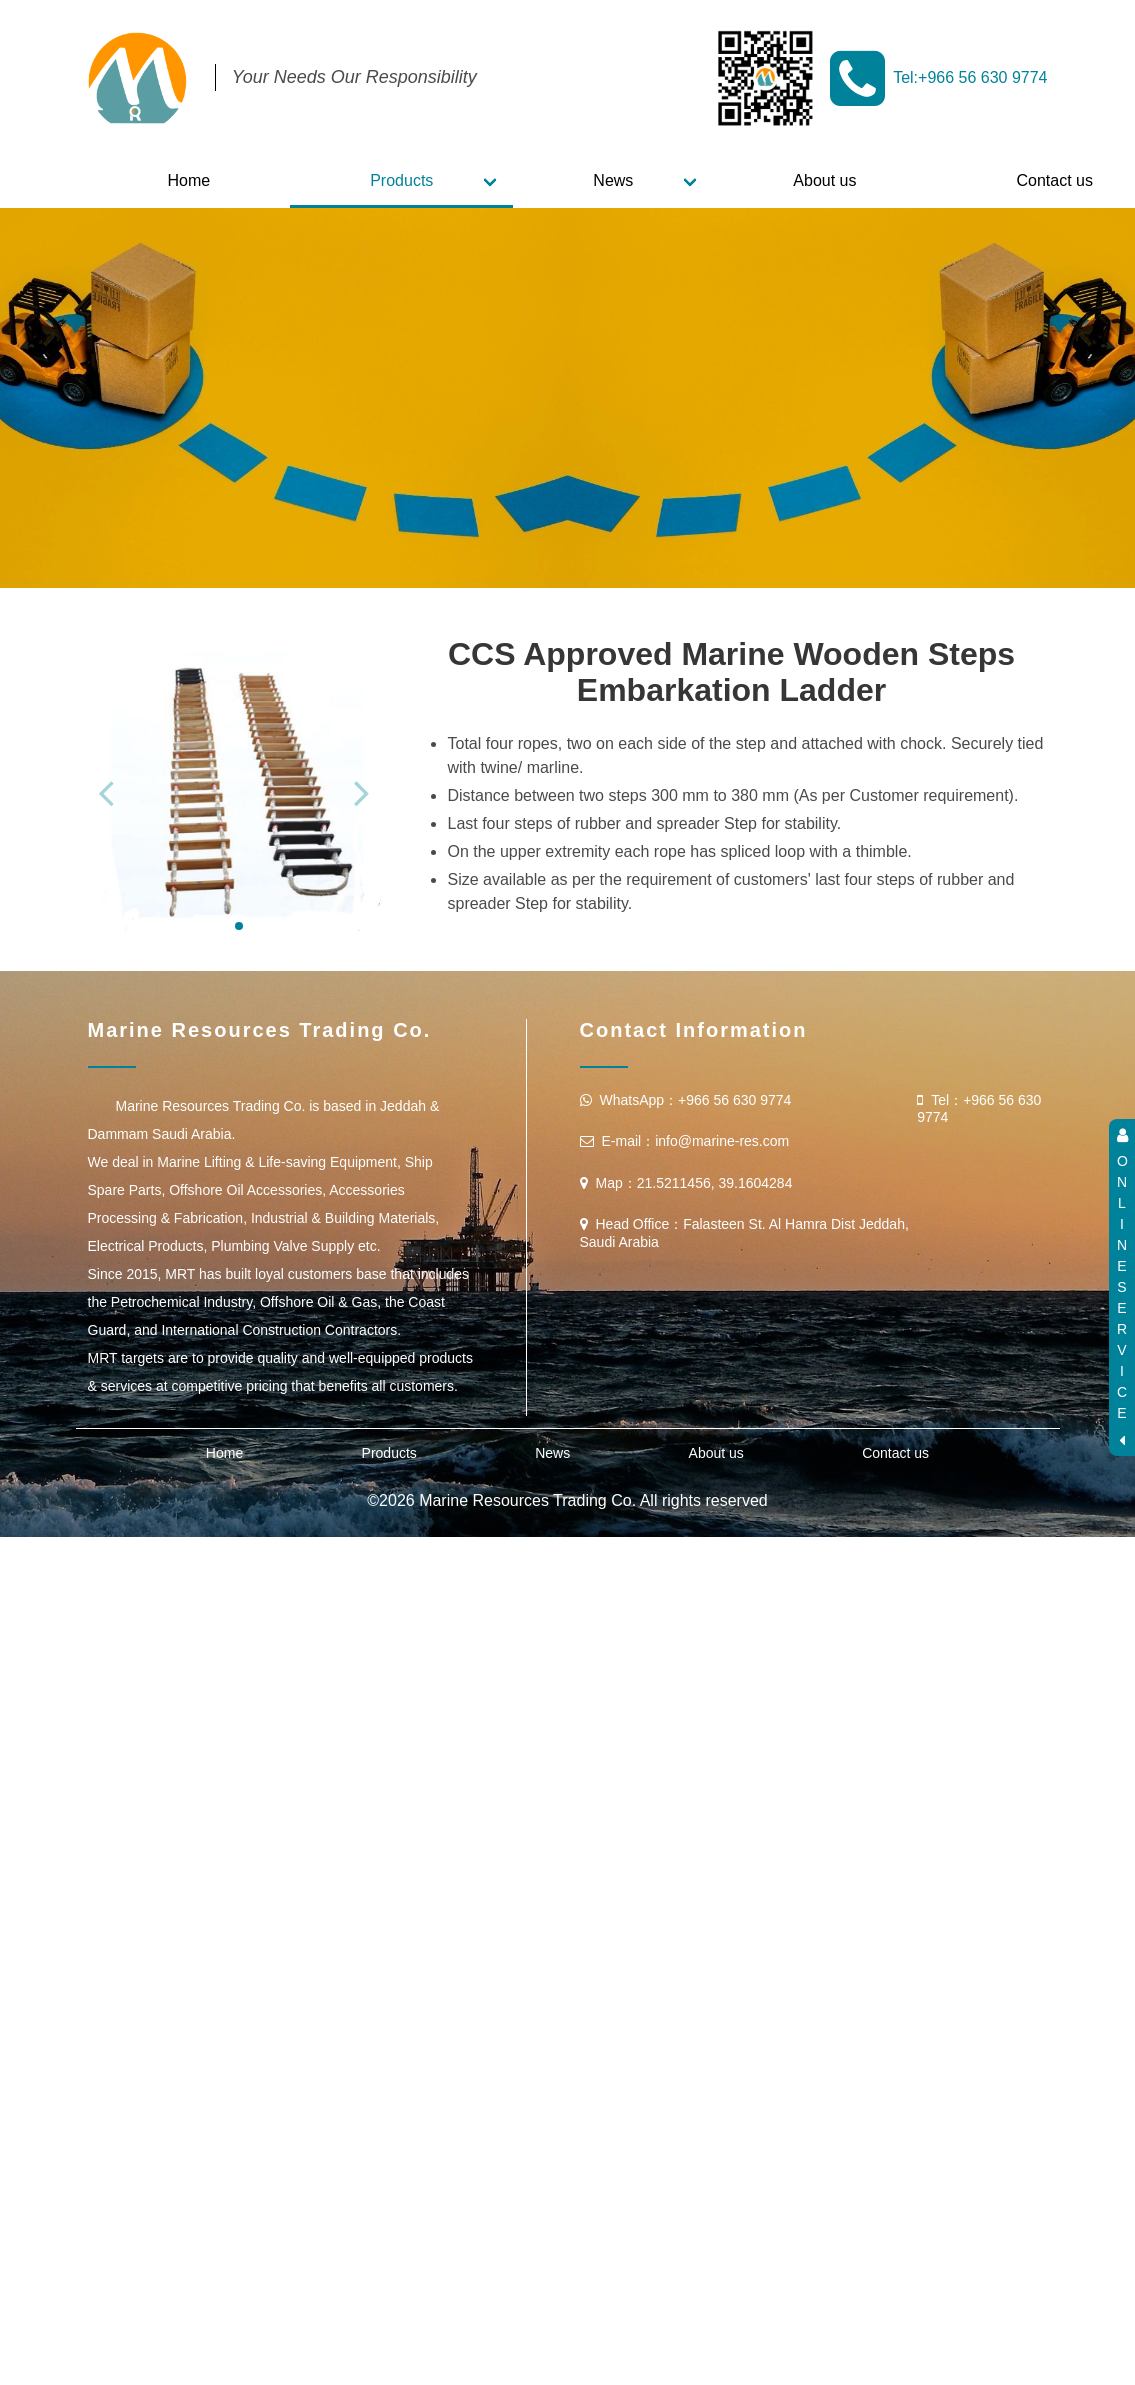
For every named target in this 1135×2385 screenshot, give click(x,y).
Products (401, 180)
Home (189, 180)
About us (824, 180)
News (613, 180)
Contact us (895, 1660)
